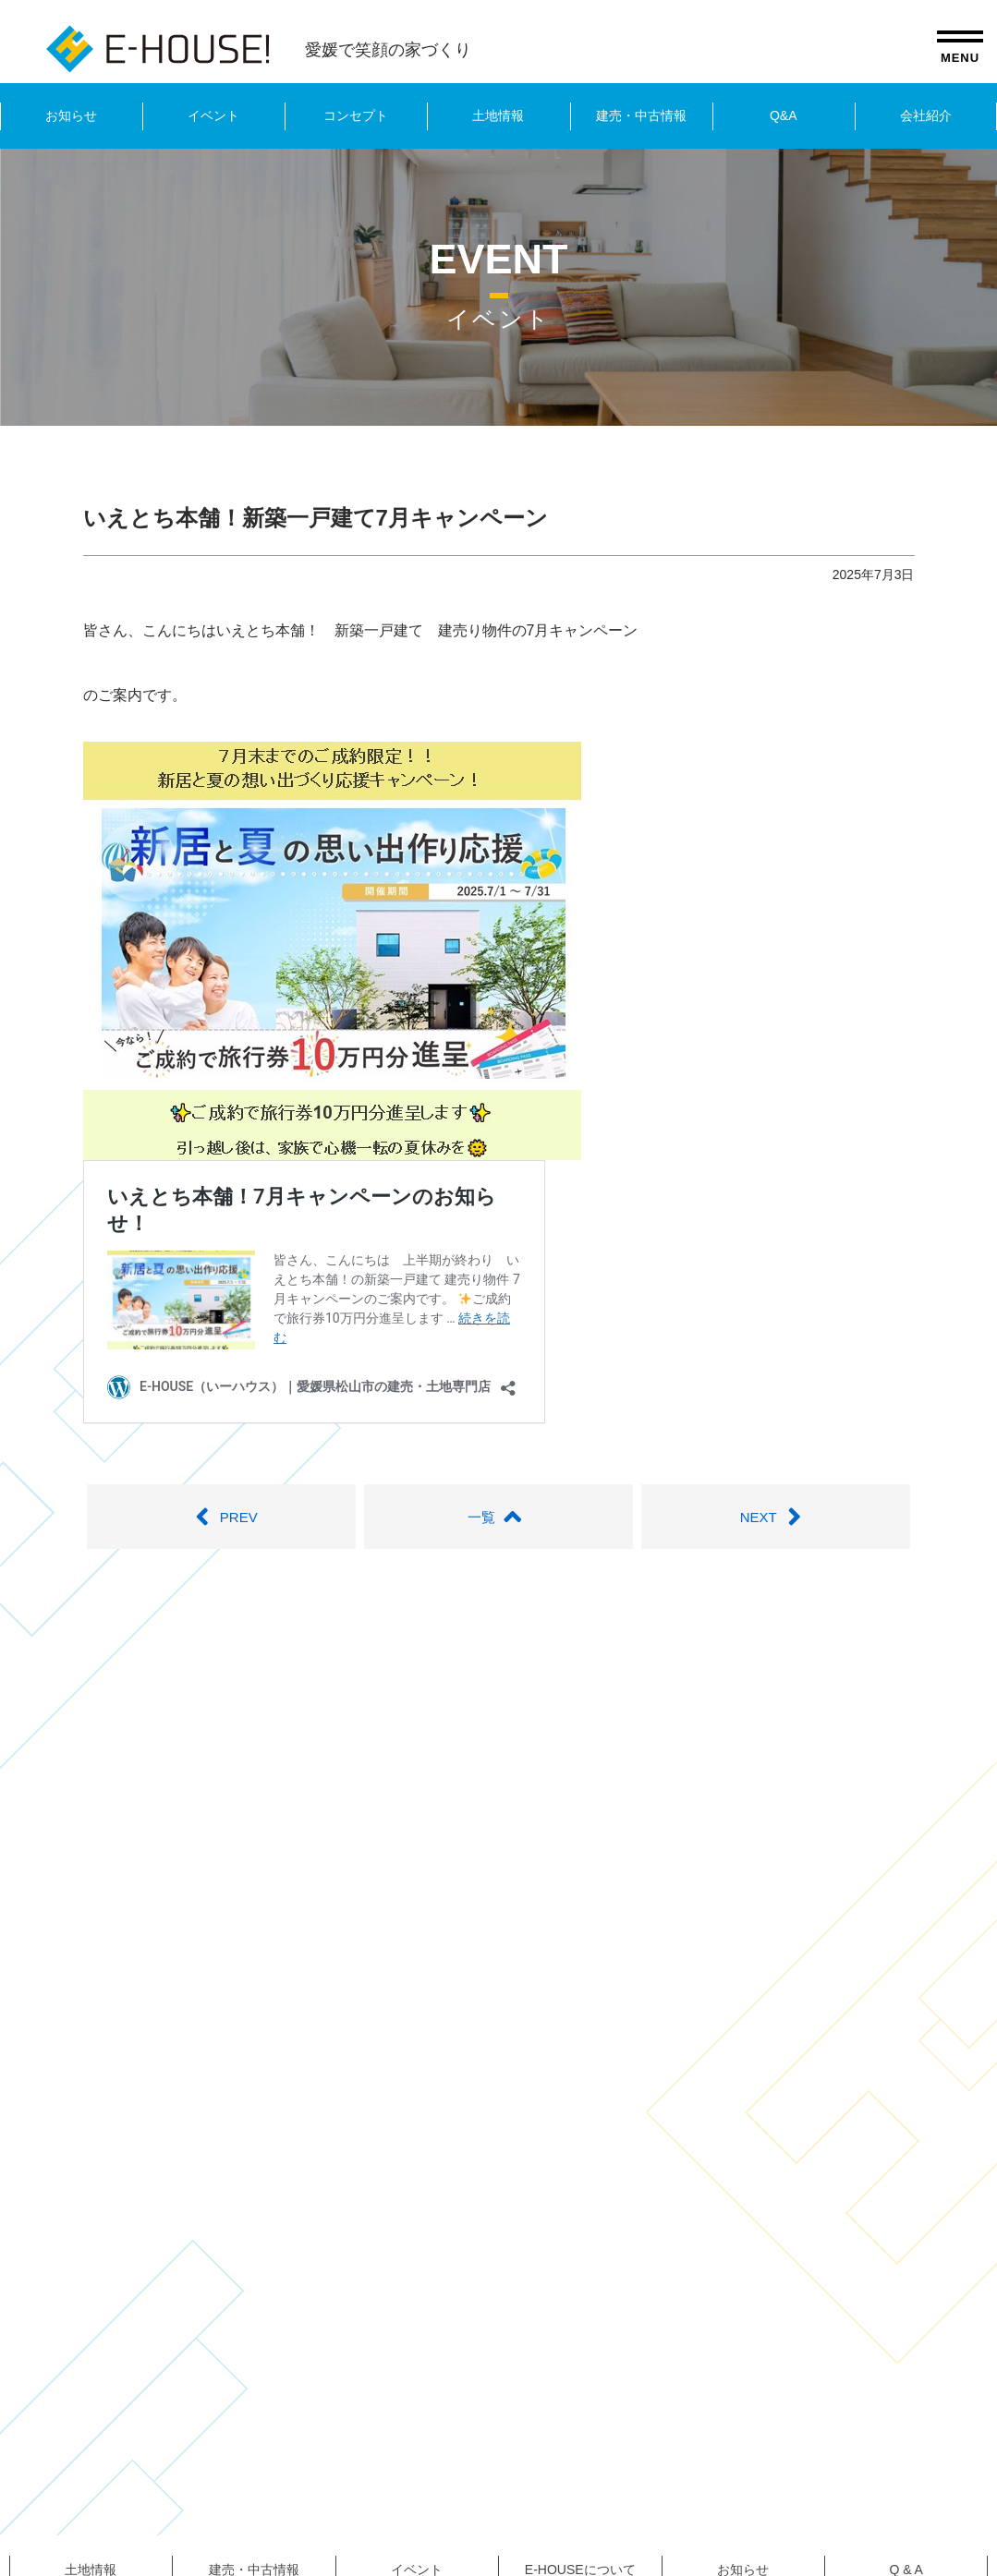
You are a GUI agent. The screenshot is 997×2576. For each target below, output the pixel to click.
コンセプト (355, 115)
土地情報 (498, 115)
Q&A (783, 115)
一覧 (499, 1516)
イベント (213, 115)
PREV (221, 1516)
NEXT (776, 1516)
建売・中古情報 (641, 115)
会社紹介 (926, 115)
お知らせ (71, 115)
